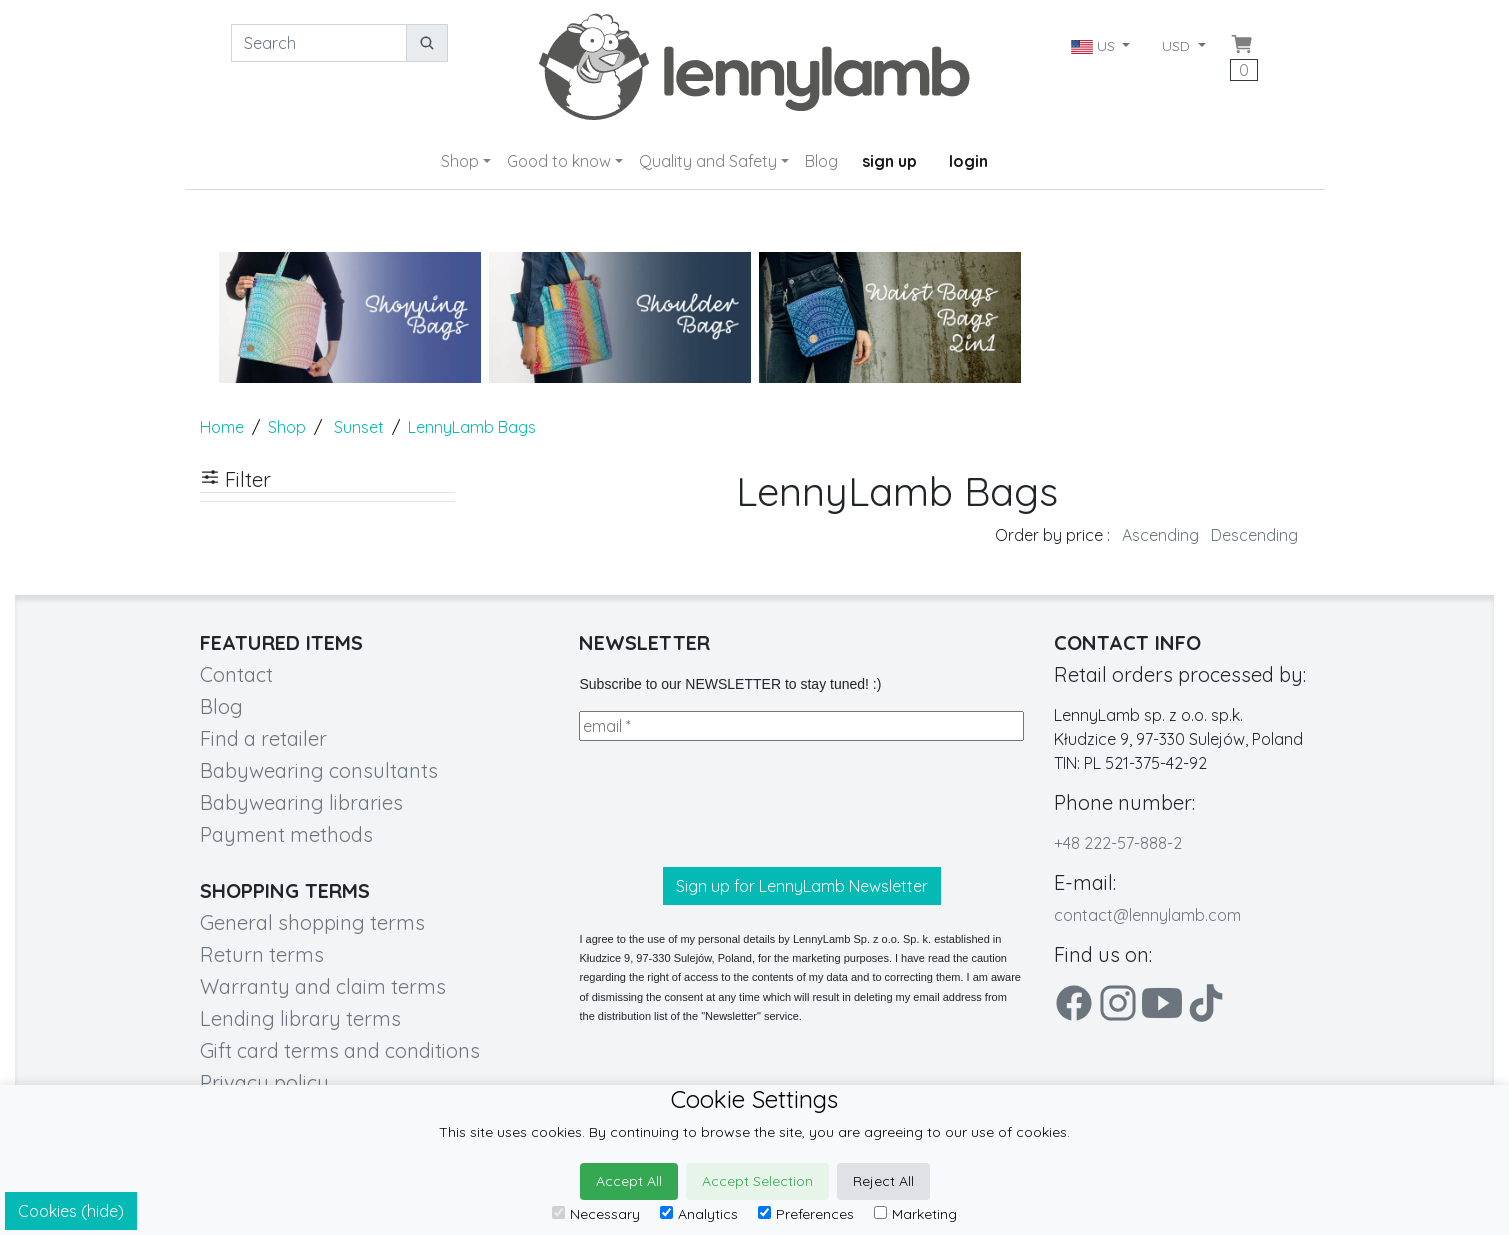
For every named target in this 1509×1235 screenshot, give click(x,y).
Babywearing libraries (301, 802)
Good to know (559, 161)
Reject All (883, 1181)
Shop (460, 161)
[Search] (319, 43)
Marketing (915, 1214)
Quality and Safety (708, 161)
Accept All (629, 1181)
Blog (821, 161)
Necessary (596, 1214)
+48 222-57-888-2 (1118, 843)
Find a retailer (263, 738)
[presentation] (731, 804)
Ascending (1160, 535)
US (1095, 46)
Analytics (699, 1214)
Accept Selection (757, 1181)
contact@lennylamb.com (1147, 915)
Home (222, 427)
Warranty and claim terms (323, 986)
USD (1178, 46)
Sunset (359, 427)
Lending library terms (300, 1018)
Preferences (806, 1214)
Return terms (262, 954)
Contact (236, 674)
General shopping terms (312, 922)
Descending (1254, 535)
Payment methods (286, 834)
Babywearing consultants (319, 770)
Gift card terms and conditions (340, 1050)
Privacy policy (264, 1082)
